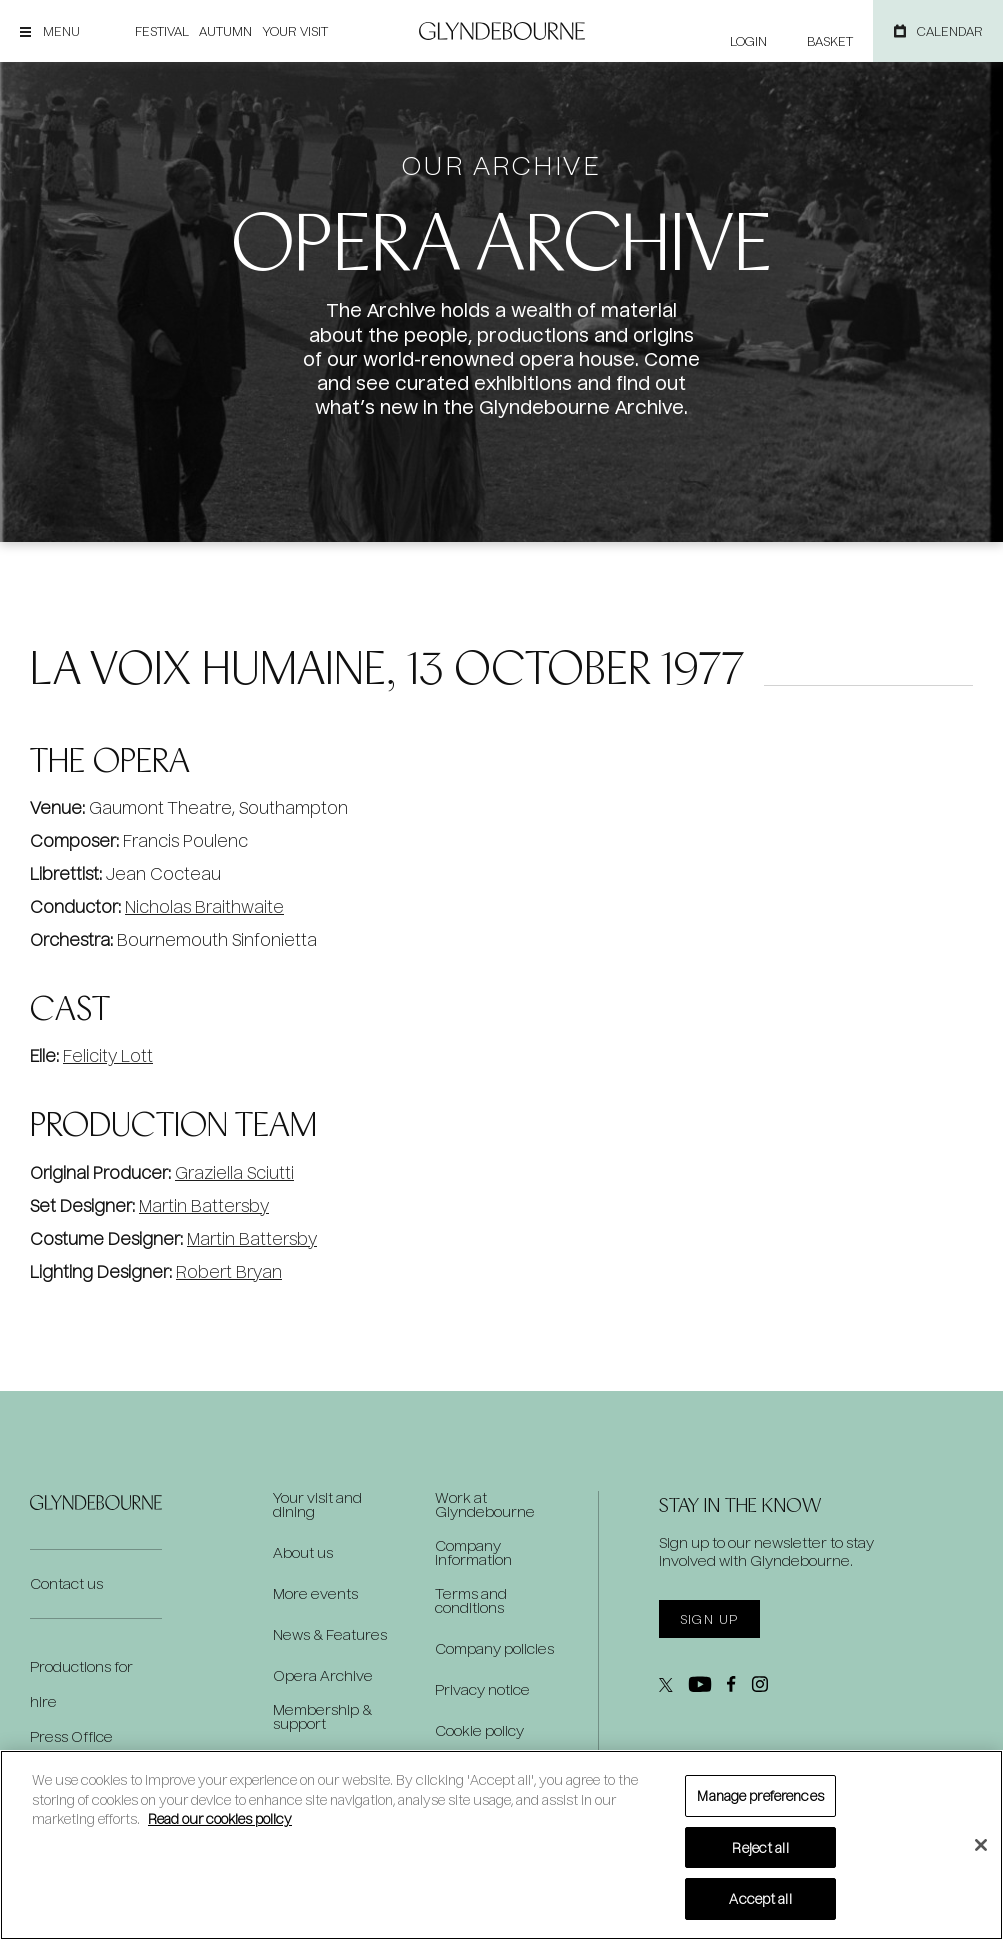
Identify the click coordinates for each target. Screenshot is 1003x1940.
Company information (473, 1553)
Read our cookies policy (220, 1818)
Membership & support (322, 1717)
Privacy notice (482, 1690)
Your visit (295, 31)
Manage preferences (760, 1795)
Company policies (494, 1649)
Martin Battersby (204, 1205)
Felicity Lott (108, 1055)
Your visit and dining (317, 1505)
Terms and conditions (471, 1601)
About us (303, 1553)
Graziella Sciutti (234, 1172)
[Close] (981, 1845)
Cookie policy (479, 1731)
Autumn (225, 31)
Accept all (760, 1898)
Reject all (760, 1847)
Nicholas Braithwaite (204, 906)
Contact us (66, 1583)
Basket (830, 41)
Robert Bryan (229, 1271)
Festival (162, 31)
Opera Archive (323, 1676)
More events (315, 1594)
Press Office (71, 1736)
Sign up (709, 1619)
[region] (501, 1845)
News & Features (330, 1635)
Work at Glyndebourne (485, 1505)
